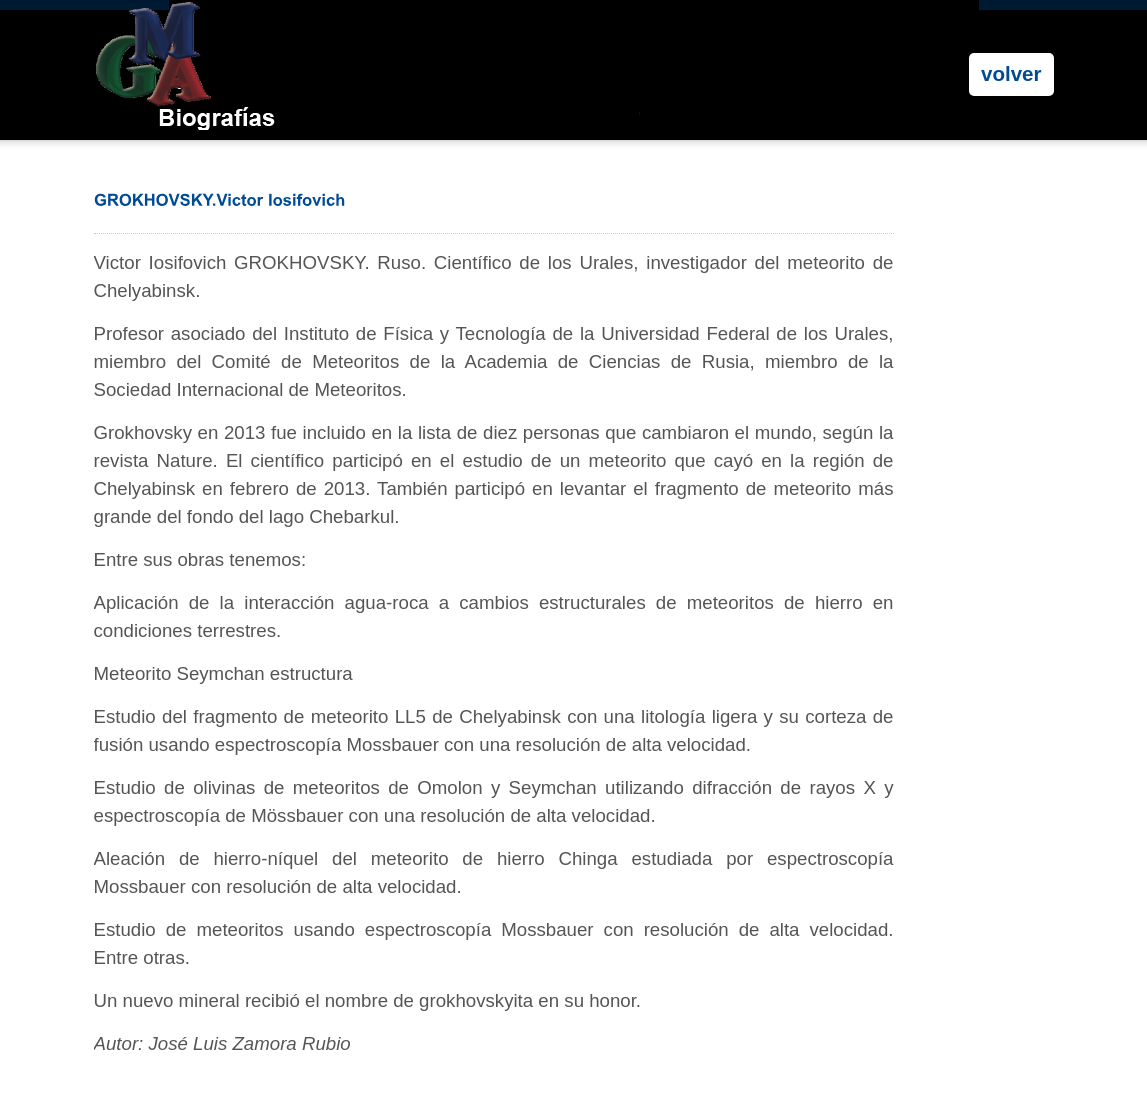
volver (1011, 73)
